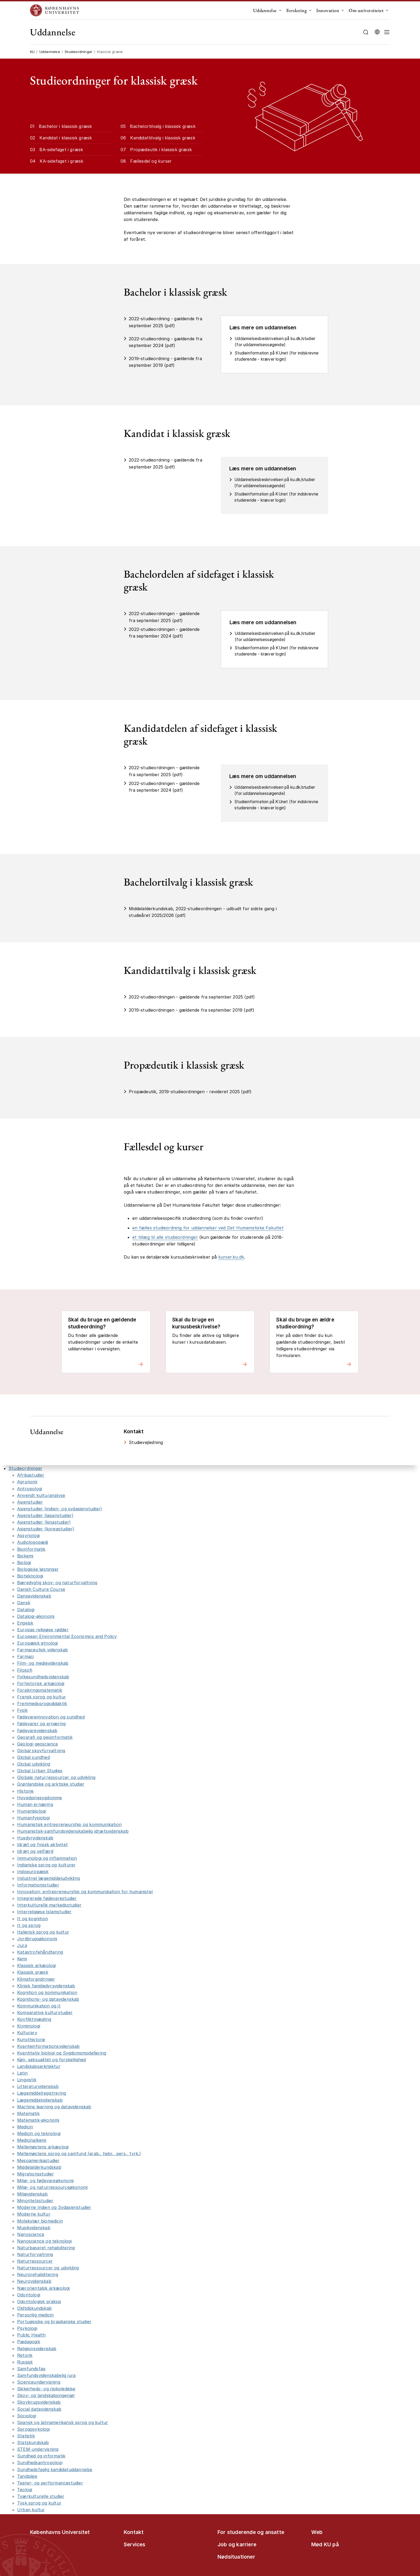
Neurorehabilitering (37, 2274)
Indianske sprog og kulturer (46, 1865)
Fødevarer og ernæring (41, 1723)
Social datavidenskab (39, 2409)
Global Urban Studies (39, 1770)
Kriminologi (28, 2026)
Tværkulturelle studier (40, 2496)
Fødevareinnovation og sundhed (51, 1717)
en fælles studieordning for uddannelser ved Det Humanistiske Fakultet (208, 1227)
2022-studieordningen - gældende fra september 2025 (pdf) (164, 617)
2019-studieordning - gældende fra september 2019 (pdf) (165, 362)
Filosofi (24, 1670)
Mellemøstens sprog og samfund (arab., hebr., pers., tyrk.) (79, 2153)
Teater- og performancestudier (50, 2483)
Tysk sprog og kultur (39, 2503)
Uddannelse (265, 10)
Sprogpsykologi (33, 2429)
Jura (22, 1945)
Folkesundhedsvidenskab (43, 1676)
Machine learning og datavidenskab (54, 2106)
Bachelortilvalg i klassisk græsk (162, 126)
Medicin (25, 2126)
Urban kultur (31, 2509)
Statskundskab (33, 2442)
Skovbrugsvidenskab (39, 2402)
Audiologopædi (32, 1542)
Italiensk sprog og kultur (43, 1932)
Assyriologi (28, 1535)
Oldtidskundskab (34, 2308)
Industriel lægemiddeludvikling (48, 1878)
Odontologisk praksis (39, 2301)
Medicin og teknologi (39, 2133)
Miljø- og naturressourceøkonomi (52, 2187)
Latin (22, 2073)
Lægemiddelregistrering (41, 2093)
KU (32, 51)
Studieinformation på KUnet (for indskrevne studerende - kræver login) (276, 356)
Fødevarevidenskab (37, 1730)
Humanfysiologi (33, 1817)
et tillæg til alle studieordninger (165, 1237)
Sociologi (26, 2415)
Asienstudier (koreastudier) (45, 1528)
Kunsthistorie (31, 2039)
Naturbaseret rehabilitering (46, 2247)
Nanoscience (30, 2234)
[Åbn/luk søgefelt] (366, 32)
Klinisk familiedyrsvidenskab (46, 1985)
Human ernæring (35, 1804)
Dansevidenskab (34, 1596)
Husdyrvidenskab (35, 1837)
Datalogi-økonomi (35, 1616)
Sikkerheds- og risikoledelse (46, 2388)
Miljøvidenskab (32, 2194)
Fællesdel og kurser (151, 161)
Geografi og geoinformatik (45, 1737)
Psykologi (27, 2328)
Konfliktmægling (34, 2019)
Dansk (23, 1602)
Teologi (24, 2489)
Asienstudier (30, 1502)
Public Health (31, 2335)
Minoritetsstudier (35, 2200)
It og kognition (32, 1918)
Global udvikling (33, 1764)
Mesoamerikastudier (38, 2160)
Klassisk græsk (32, 1972)
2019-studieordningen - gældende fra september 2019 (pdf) (191, 1010)
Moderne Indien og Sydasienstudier (54, 2207)
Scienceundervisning (38, 2382)
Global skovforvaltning (41, 1750)
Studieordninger (78, 51)
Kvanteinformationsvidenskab (48, 2046)
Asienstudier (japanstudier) (45, 1515)
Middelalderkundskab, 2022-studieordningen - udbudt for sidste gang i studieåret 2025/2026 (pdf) (203, 912)
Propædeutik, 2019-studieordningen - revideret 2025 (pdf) (190, 1091)
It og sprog (28, 1925)
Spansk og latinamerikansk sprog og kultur (62, 2422)
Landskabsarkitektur (39, 2066)
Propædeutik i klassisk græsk (161, 149)
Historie (25, 1791)
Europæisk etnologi (37, 1643)
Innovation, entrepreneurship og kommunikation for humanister (85, 1891)
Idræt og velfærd (35, 1851)
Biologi (24, 1562)
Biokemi (25, 1555)
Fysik (22, 1710)
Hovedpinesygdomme (39, 1797)
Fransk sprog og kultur (41, 1696)
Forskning (296, 10)
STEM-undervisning (37, 2449)
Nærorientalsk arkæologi (43, 2288)
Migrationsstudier (35, 2174)
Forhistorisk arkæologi (40, 1683)
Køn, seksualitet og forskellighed (51, 2059)
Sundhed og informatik (41, 2456)
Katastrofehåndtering (40, 1952)
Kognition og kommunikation (47, 1992)
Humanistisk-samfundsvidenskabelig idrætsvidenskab (73, 1831)
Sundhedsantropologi (39, 2462)
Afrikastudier (30, 1475)
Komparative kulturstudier (45, 2012)
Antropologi (29, 1488)
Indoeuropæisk (33, 1871)
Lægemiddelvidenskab (40, 2100)
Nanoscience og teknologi (44, 2241)
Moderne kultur (33, 2214)
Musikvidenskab (33, 2227)
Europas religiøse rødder (43, 1629)
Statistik (26, 2435)
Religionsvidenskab (37, 2348)
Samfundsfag (31, 2368)
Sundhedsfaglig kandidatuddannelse (54, 2469)
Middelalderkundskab (39, 2167)
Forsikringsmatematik (39, 1690)
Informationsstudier (38, 1885)
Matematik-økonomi (38, 2120)
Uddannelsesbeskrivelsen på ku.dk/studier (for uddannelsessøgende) (275, 341)
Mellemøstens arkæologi (43, 2147)
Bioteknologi (30, 1576)
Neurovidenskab (34, 2281)
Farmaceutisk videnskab (42, 1649)
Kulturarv (27, 2032)
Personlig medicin (35, 2315)
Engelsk (25, 1623)
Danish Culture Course (41, 1589)
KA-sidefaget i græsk (61, 161)
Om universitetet (366, 10)
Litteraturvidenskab (38, 2086)
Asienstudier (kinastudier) (44, 1522)
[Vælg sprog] (377, 32)
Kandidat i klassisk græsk (65, 137)
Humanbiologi (31, 1811)
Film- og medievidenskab (43, 1663)
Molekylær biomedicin (40, 2221)
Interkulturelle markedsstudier (49, 1905)
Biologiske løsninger (38, 1569)
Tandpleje (27, 2476)
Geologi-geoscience (37, 1744)
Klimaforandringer (36, 1979)
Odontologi (28, 2294)
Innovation (327, 10)
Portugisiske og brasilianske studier (54, 2321)
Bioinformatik (31, 1549)
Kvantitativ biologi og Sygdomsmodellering (61, 2053)
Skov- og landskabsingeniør (46, 2395)
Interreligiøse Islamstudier (44, 1911)
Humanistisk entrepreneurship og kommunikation (69, 1824)
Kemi (22, 1958)
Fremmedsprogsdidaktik (42, 1703)
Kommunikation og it (39, 2006)
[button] (387, 32)
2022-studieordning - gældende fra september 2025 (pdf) (165, 322)
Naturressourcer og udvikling (48, 2267)
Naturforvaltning (35, 2254)
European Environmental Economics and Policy (67, 1636)
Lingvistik (26, 2079)
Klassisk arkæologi (36, 1965)
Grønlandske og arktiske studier (50, 1784)
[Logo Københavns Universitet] (55, 10)
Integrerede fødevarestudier (47, 1898)
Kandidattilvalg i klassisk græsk (162, 137)
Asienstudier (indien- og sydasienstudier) (59, 1508)
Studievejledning (146, 1442)
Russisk (25, 2362)
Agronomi (27, 1481)
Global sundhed (33, 1757)
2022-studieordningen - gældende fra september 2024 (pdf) (164, 633)
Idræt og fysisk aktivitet (42, 1844)
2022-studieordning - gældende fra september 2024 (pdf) (165, 342)
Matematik (28, 2113)
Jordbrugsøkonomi (37, 1938)
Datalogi (26, 1609)
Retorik (24, 2355)
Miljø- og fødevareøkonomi (45, 2180)
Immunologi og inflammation (47, 1858)
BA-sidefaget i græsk (61, 149)
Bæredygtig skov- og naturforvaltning (57, 1582)
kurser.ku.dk (231, 1257)
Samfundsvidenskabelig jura (46, 2375)
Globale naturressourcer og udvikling (56, 1777)
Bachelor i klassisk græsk (65, 126)
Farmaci (25, 1656)
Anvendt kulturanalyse (41, 1495)
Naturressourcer (35, 2261)
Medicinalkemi (31, 2140)
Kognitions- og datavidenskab (48, 1999)
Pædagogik (28, 2341)
